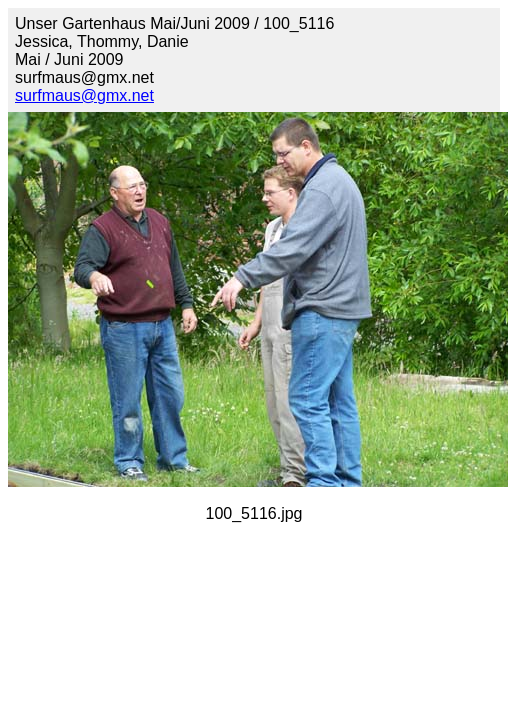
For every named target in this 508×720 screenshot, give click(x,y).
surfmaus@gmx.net (84, 95)
